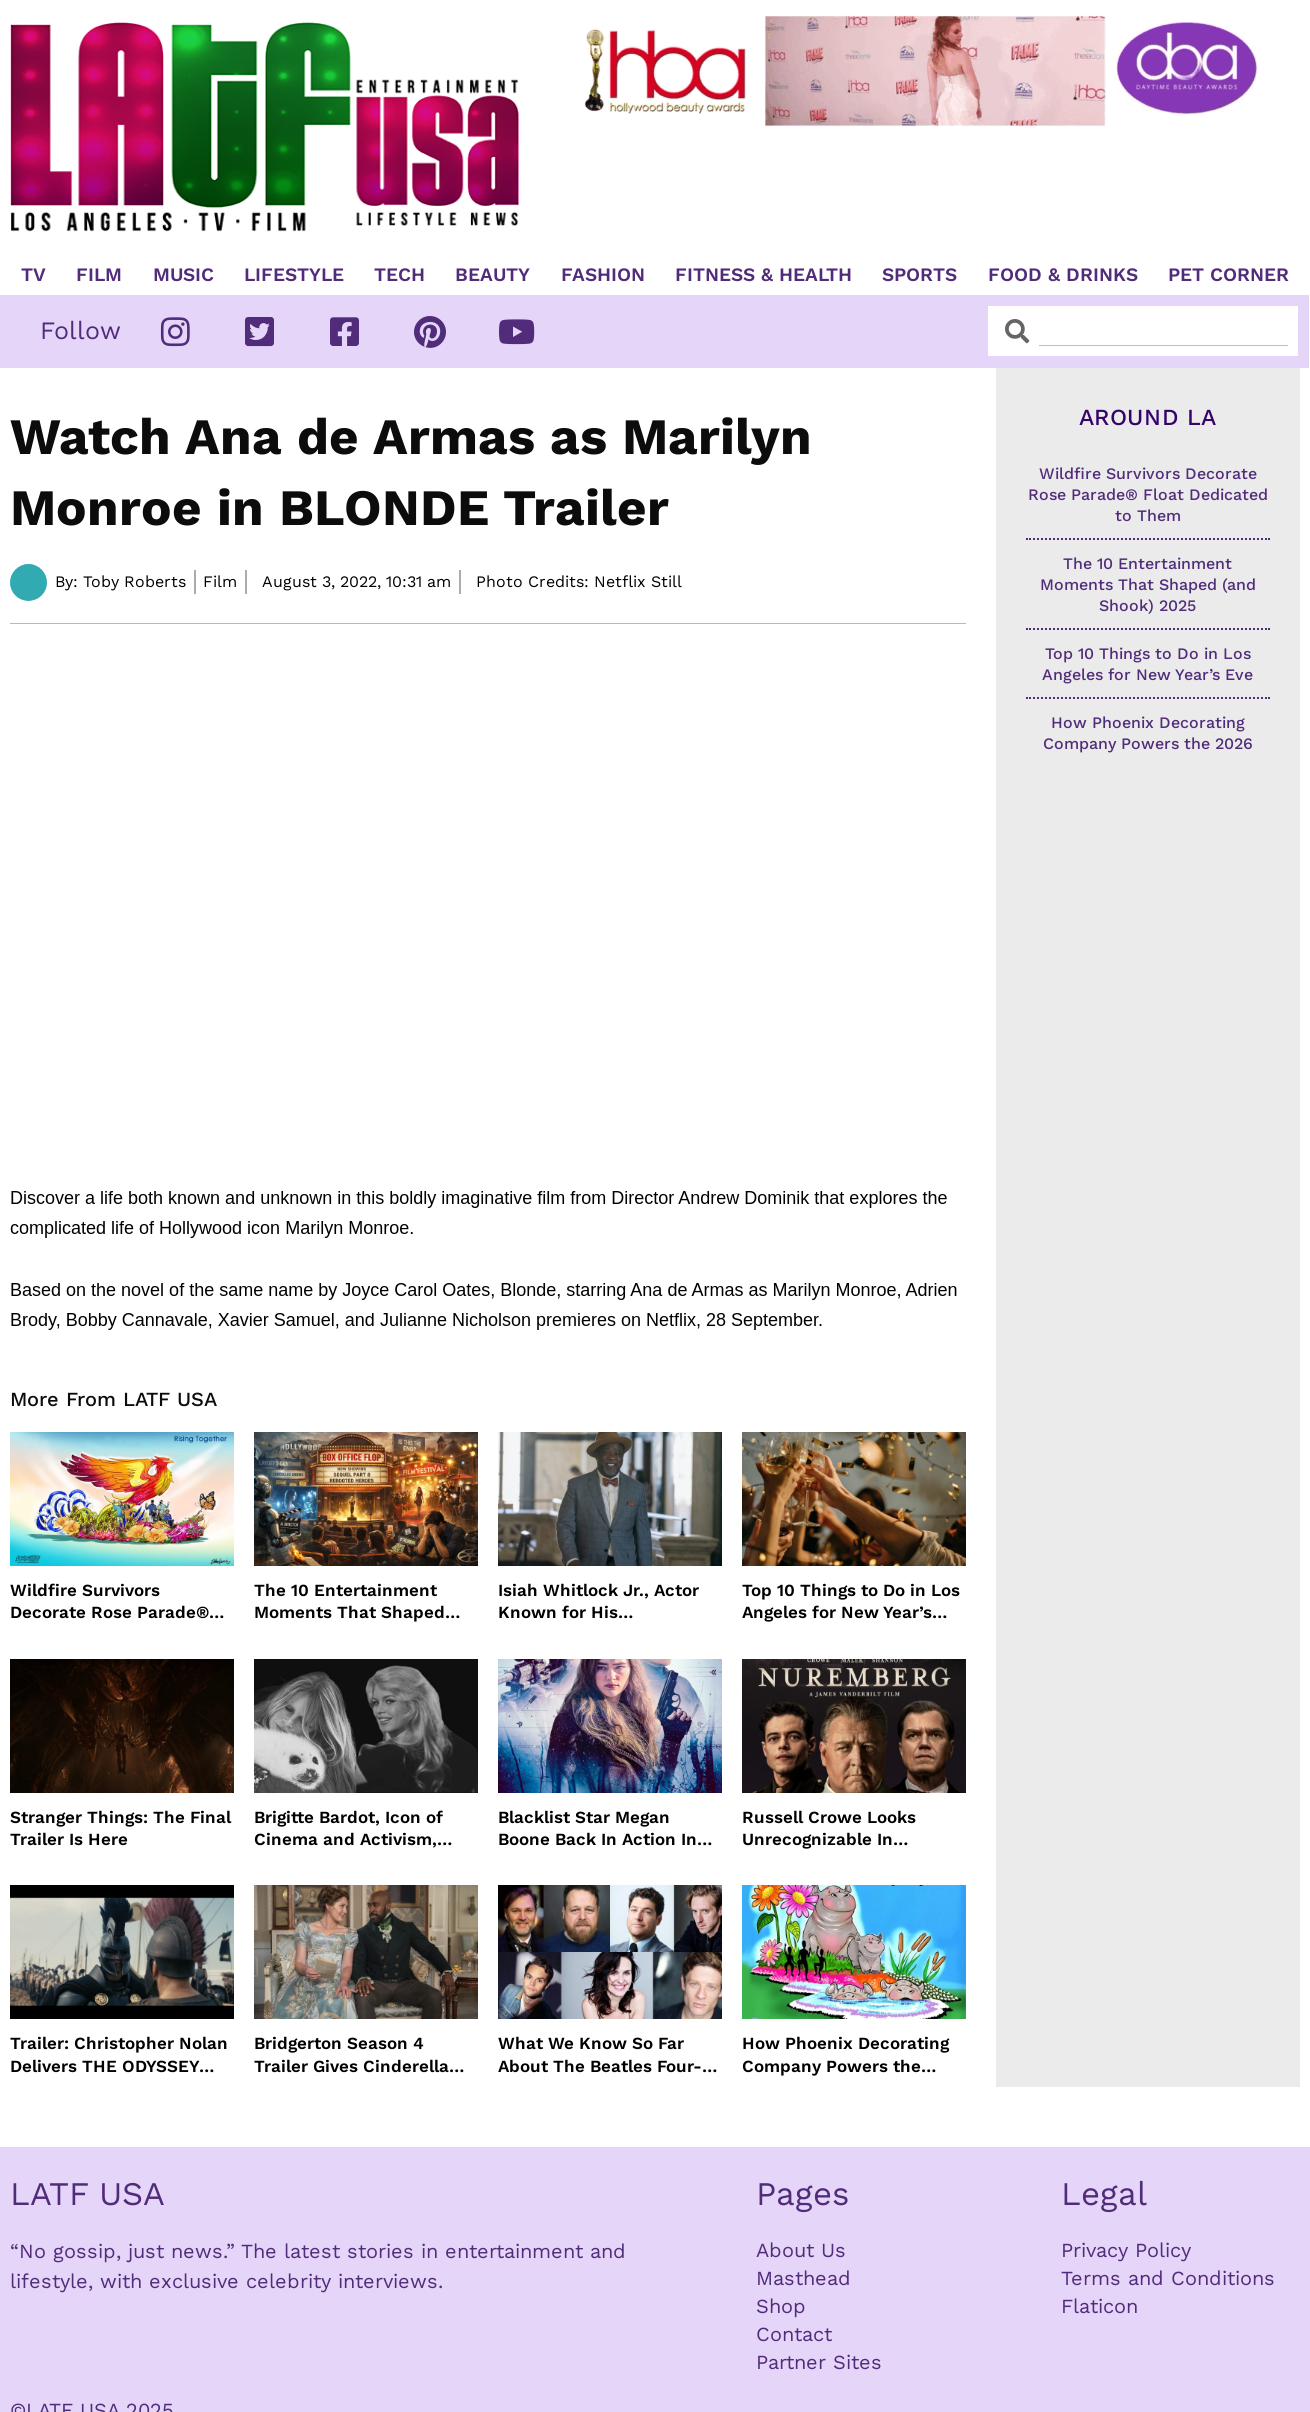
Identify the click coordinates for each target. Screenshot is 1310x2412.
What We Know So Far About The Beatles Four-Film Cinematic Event (600, 2054)
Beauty (492, 275)
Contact (794, 2334)
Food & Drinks (1063, 275)
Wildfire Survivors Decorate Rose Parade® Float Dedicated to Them (114, 1601)
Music (183, 275)
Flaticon (1099, 2306)
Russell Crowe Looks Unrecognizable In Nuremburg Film (829, 1828)
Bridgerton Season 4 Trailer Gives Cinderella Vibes (351, 2054)
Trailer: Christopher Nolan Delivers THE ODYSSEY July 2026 (119, 2054)
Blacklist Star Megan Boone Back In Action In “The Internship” (597, 1828)
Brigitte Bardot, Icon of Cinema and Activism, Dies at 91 (348, 1828)
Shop (781, 2306)
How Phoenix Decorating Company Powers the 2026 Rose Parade (845, 2054)
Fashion (603, 275)
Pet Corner (1228, 275)
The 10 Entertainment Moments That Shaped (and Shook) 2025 (349, 1601)
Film (99, 275)
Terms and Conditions (1168, 2278)
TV (33, 275)
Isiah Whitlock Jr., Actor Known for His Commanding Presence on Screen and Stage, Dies (608, 1601)
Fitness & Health (763, 275)
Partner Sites (819, 2362)
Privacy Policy (1126, 2250)
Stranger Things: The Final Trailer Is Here (120, 1828)
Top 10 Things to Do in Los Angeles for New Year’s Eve (851, 1601)
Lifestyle (294, 275)
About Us (801, 2250)
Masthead (803, 2278)
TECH (399, 275)
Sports (919, 275)
